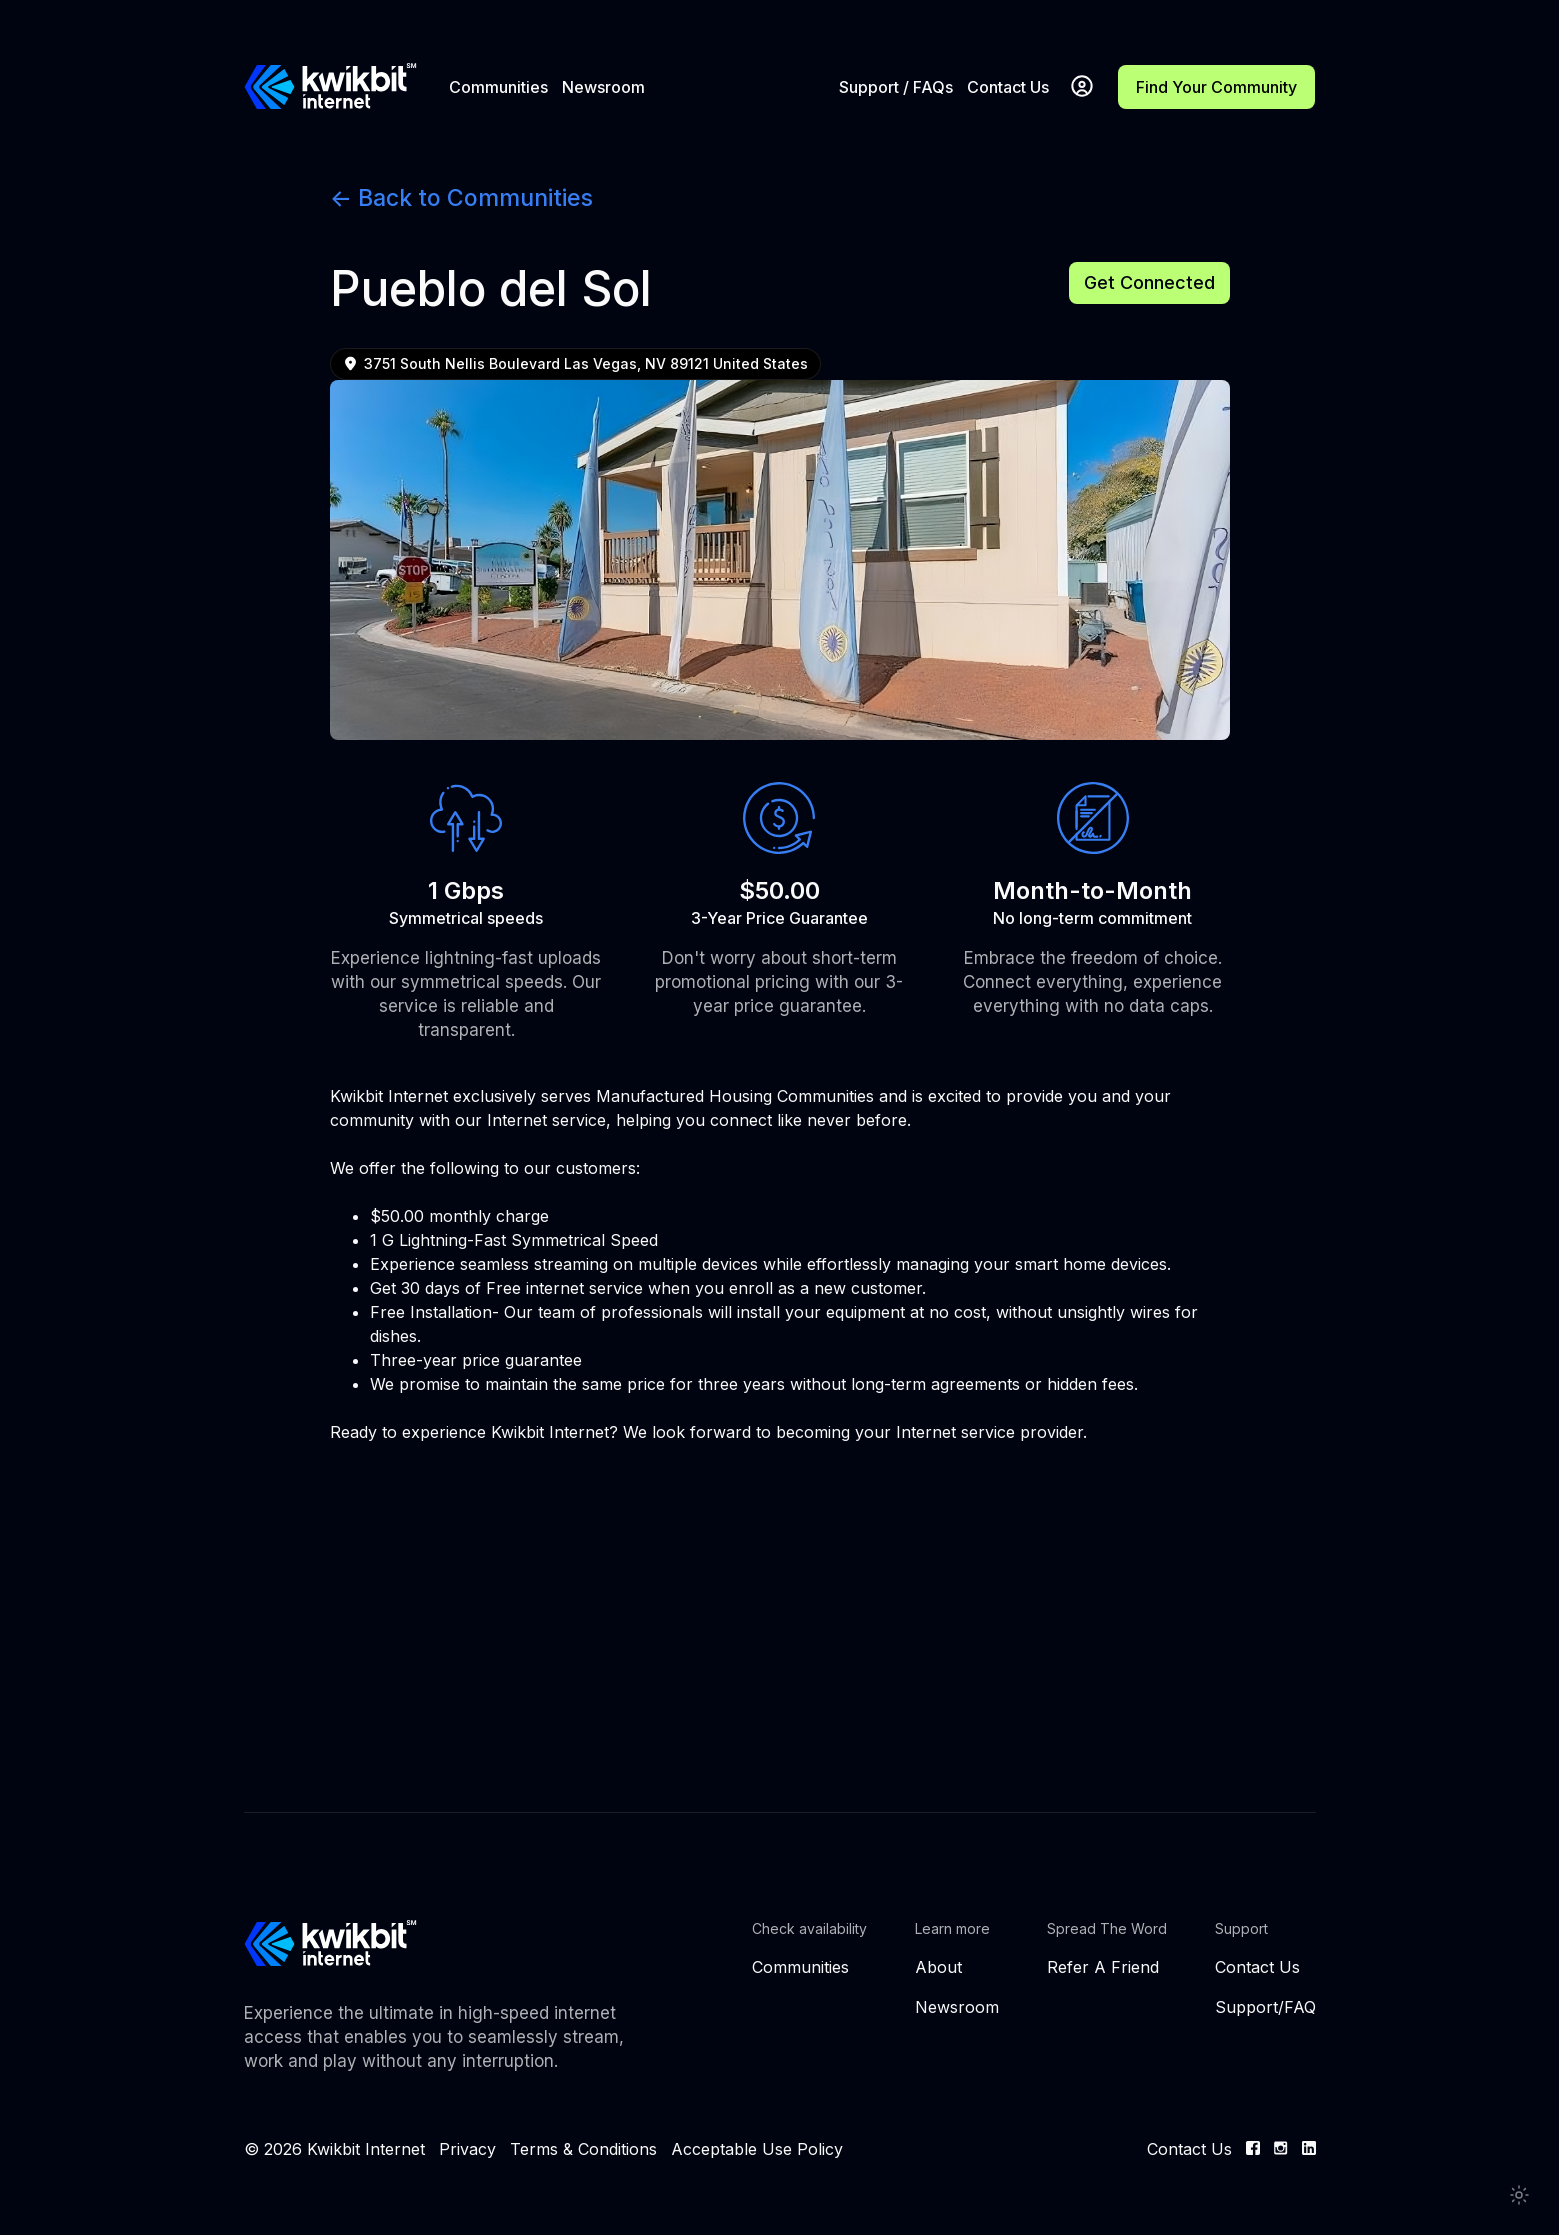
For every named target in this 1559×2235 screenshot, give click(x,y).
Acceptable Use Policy (757, 2149)
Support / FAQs (896, 87)
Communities (498, 87)
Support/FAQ (1265, 2007)
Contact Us (1008, 87)
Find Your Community (1216, 87)
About (938, 1967)
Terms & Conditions (583, 2149)
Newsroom (603, 87)
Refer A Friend (1103, 1967)
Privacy (467, 2149)
